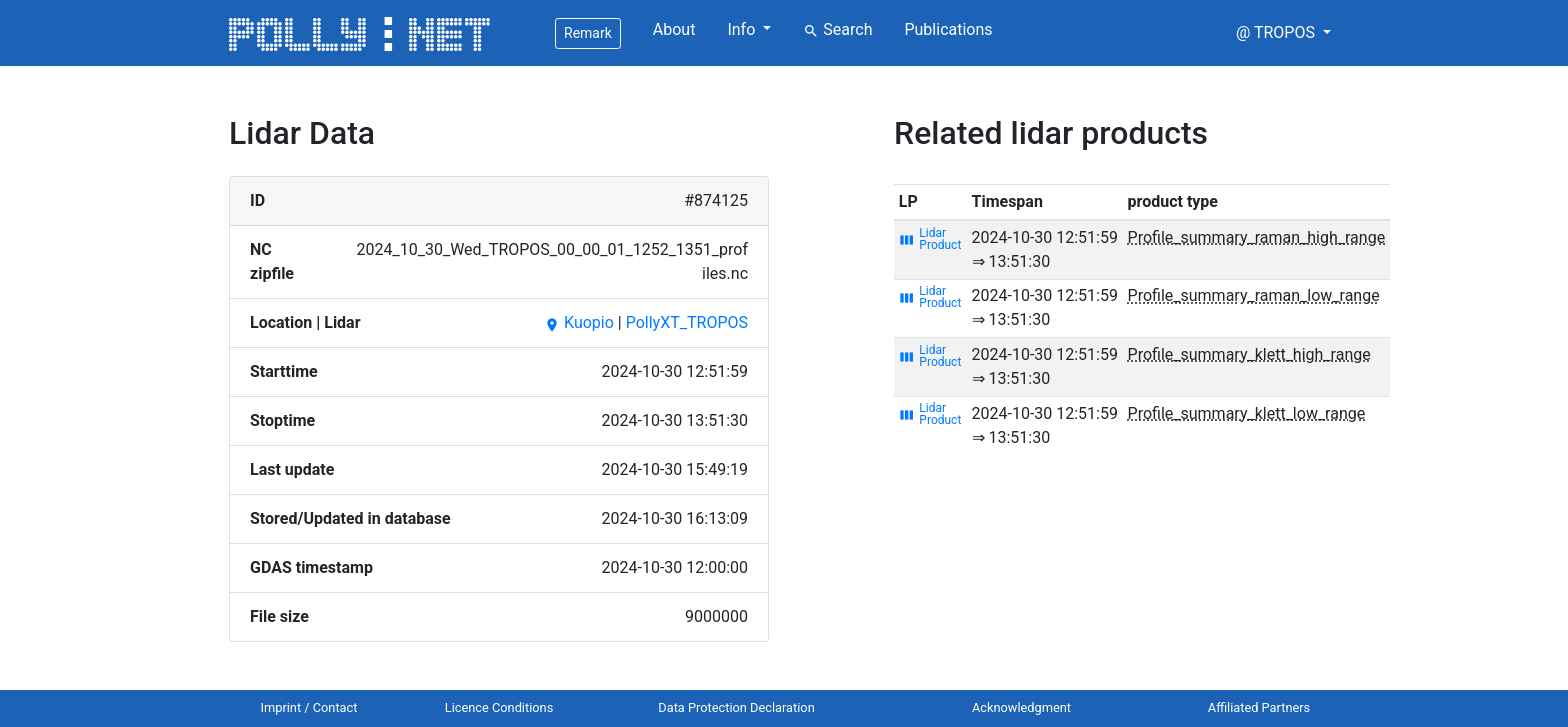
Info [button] (743, 29)
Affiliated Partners (1259, 707)
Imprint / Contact (309, 707)
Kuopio (579, 322)
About (674, 29)
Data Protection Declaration (736, 707)
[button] (1283, 33)
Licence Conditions (499, 707)
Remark (588, 33)
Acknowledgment (1021, 707)
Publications (948, 29)
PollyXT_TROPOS (687, 322)
